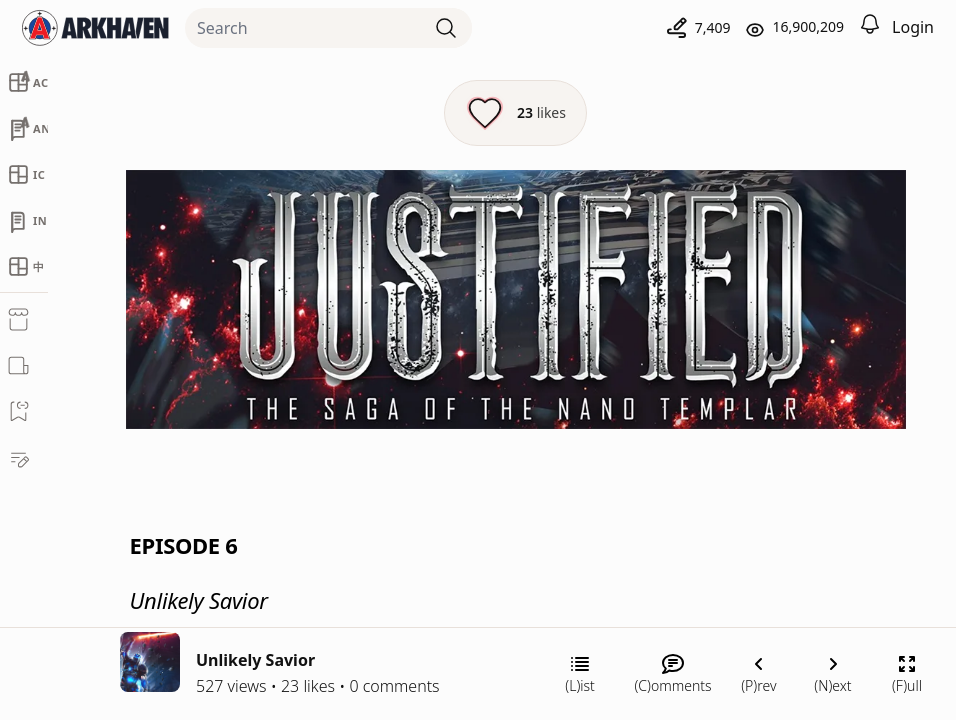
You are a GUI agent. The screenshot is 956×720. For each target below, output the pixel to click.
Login (913, 27)
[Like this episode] (515, 113)
